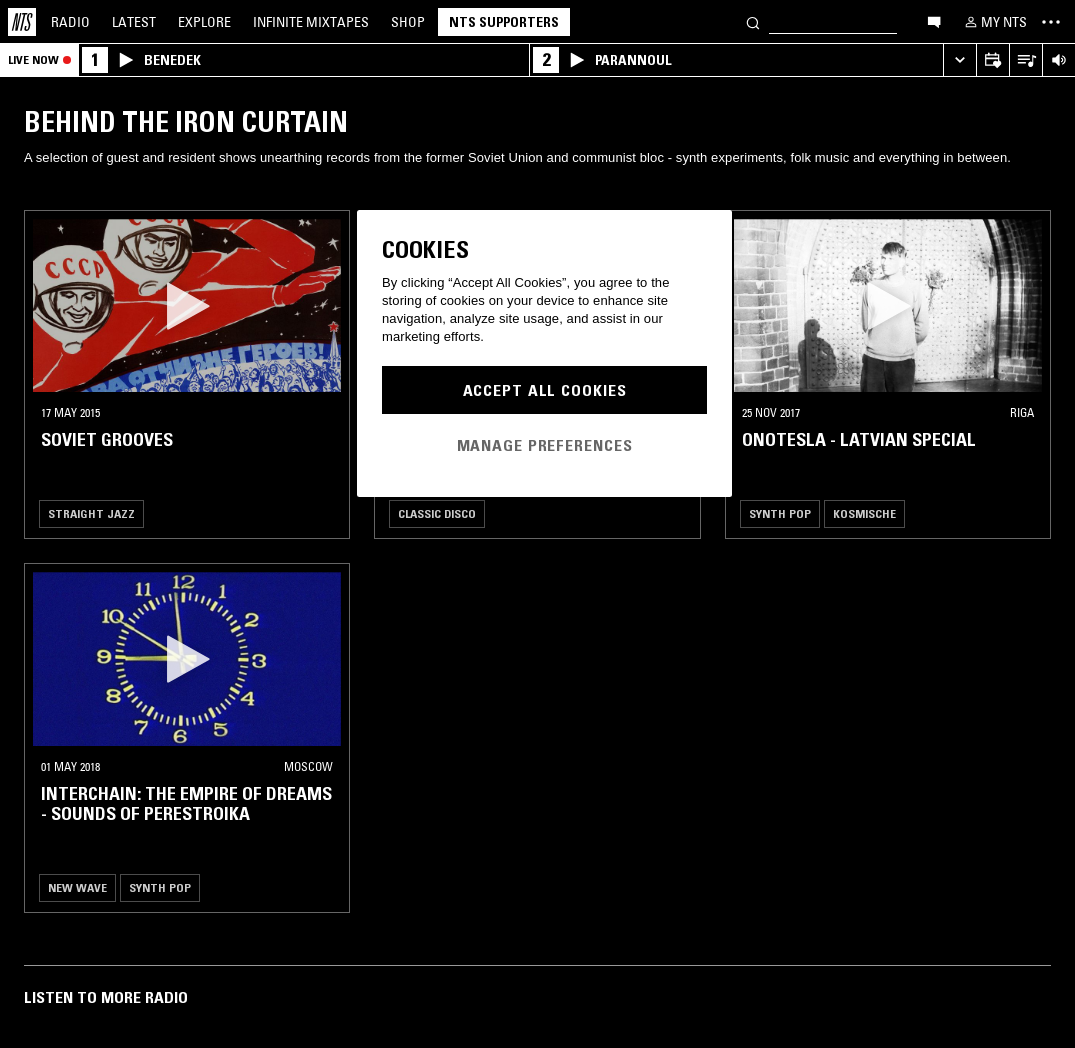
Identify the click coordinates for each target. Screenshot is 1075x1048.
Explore (204, 22)
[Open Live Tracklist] (1025, 60)
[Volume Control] (1058, 60)
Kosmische (864, 513)
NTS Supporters (504, 22)
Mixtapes (311, 22)
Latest (134, 22)
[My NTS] (994, 22)
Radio (70, 22)
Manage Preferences (545, 445)
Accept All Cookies (545, 390)
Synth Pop (780, 513)
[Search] (753, 21)
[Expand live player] (959, 60)
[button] (187, 305)
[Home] (22, 22)
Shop (408, 22)
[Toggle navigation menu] (1051, 22)
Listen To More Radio (106, 997)
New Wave (77, 887)
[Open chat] (934, 21)
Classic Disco (437, 513)
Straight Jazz (91, 513)
